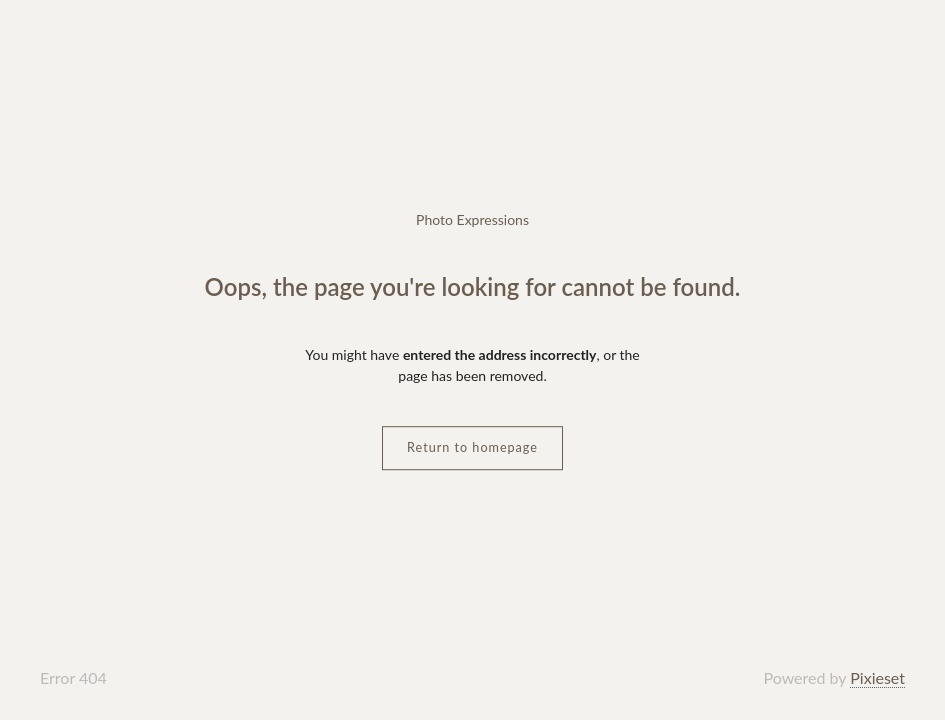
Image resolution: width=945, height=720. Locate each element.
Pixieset (877, 677)
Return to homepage (472, 447)
